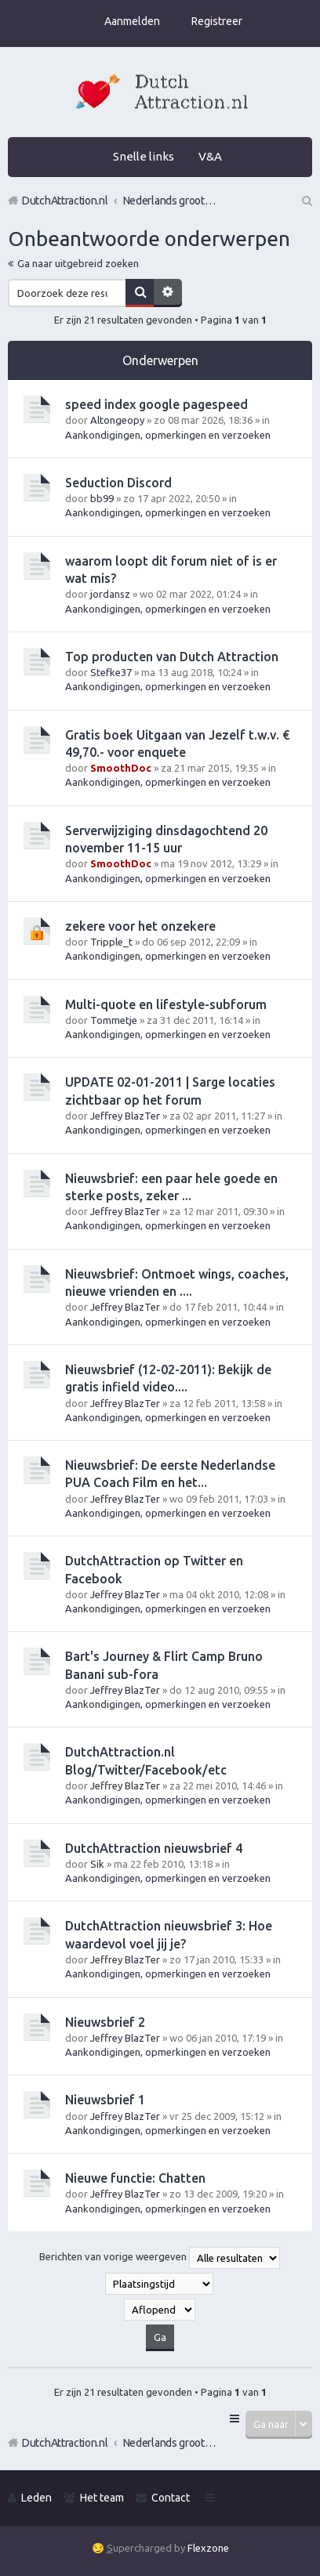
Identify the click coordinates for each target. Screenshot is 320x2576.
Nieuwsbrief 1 (105, 2100)
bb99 (102, 498)
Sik (97, 1863)
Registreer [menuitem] (216, 21)
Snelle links (143, 156)
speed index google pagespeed (156, 404)
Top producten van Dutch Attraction (171, 656)
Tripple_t (111, 941)
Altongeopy (117, 419)
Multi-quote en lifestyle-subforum (166, 1004)
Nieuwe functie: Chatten (135, 2178)
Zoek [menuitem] (306, 200)
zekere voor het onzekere (140, 926)
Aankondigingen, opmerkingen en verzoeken (168, 434)
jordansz (110, 593)
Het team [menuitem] (102, 2497)
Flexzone (208, 2547)
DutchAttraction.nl (65, 2443)
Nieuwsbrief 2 (105, 2022)
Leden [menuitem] (36, 2497)
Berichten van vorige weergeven (159, 2258)
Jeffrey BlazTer (125, 1115)
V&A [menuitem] (210, 156)
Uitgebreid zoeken (168, 293)
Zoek (139, 293)
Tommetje (113, 1020)
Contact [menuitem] (170, 2497)
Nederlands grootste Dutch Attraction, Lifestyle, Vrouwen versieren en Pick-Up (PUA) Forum (170, 2443)
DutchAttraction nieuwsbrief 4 (153, 1848)
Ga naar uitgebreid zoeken (78, 263)
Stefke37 (111, 672)
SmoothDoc (120, 767)
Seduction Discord (118, 483)
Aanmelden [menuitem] (132, 21)
